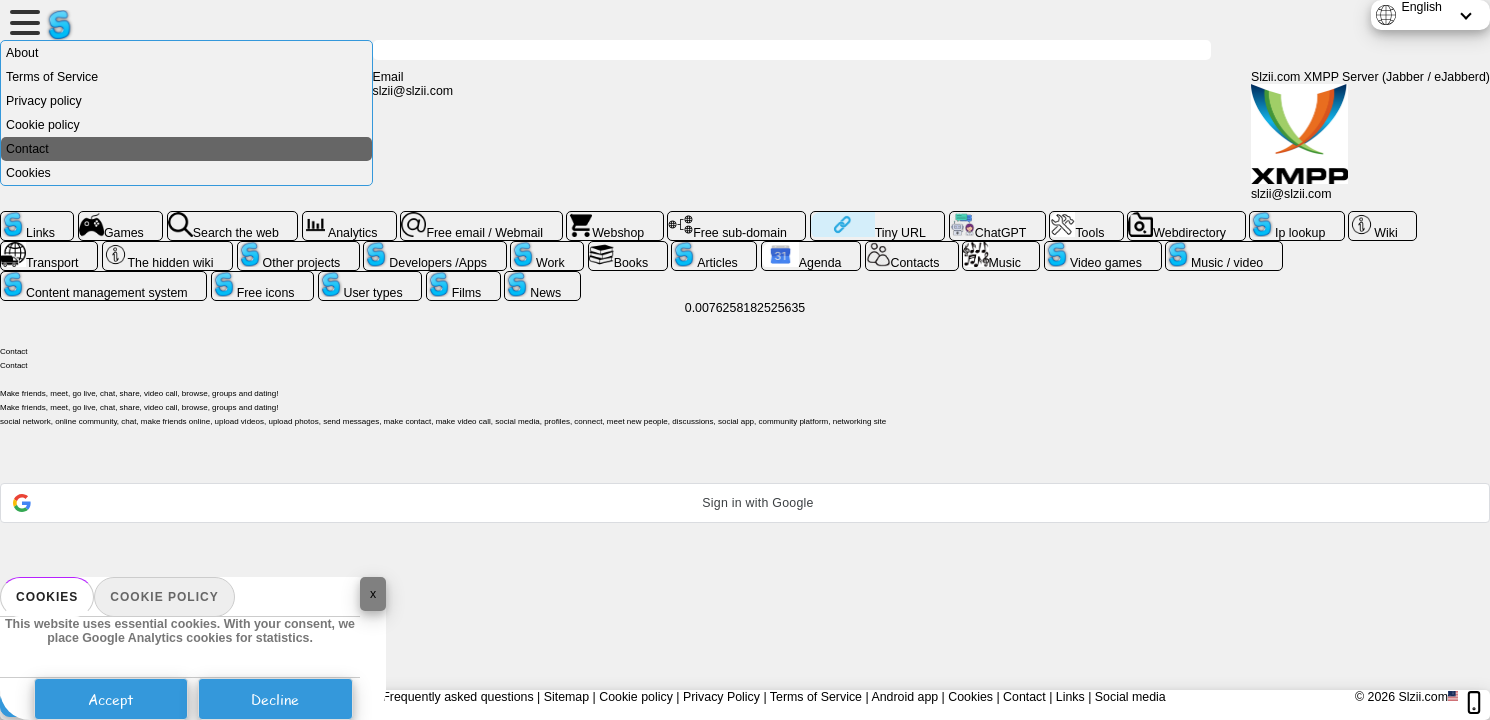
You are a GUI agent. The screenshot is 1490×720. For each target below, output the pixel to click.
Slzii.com (1423, 697)
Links (1070, 697)
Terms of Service (52, 77)
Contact (27, 149)
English (1421, 7)
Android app (904, 697)
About (22, 53)
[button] (745, 503)
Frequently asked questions (457, 697)
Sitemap (566, 697)
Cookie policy (164, 597)
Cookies (47, 597)
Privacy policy (44, 101)
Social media (1130, 697)
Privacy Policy (721, 697)
